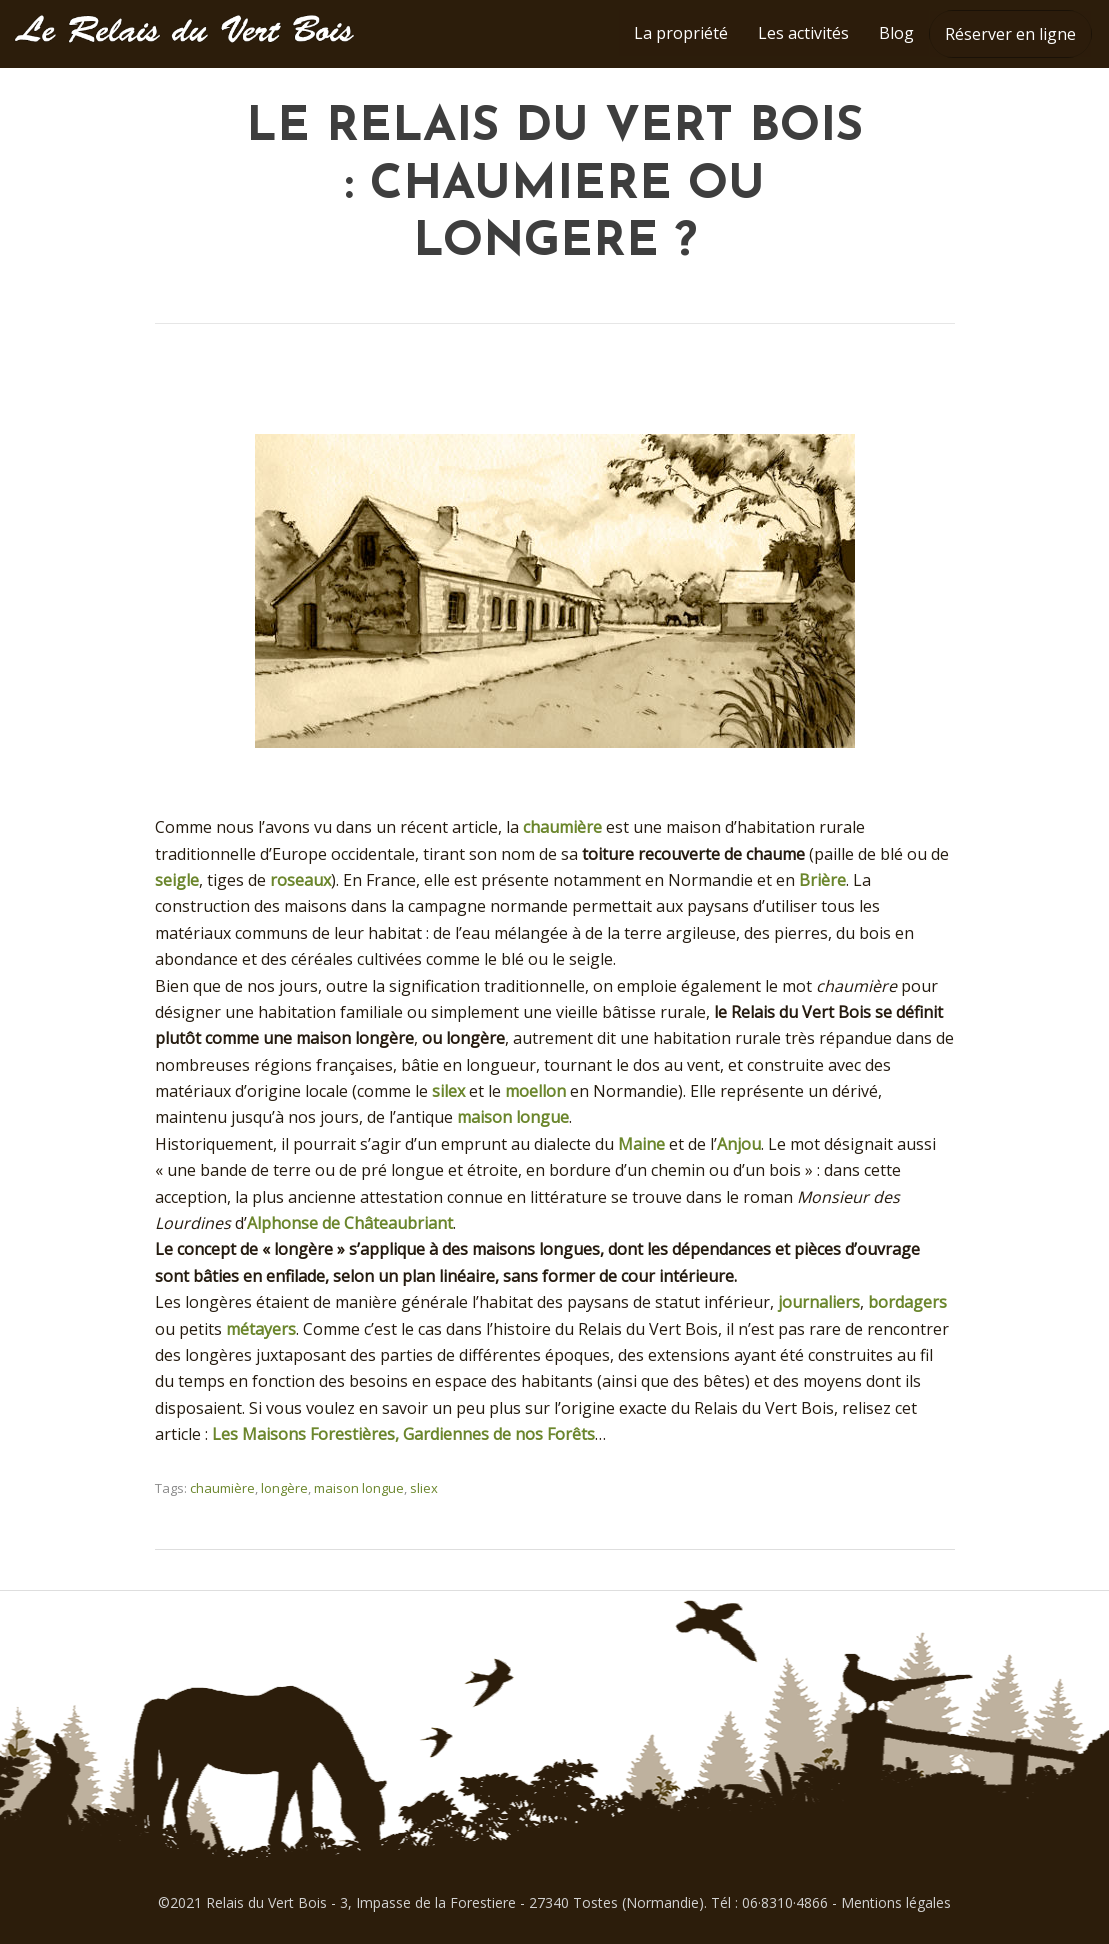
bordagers (907, 1302)
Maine (641, 1144)
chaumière (562, 827)
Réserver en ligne (1010, 34)
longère (284, 1488)
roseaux (300, 880)
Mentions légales (896, 1902)
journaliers (819, 1302)
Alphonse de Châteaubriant (350, 1223)
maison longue (513, 1117)
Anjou (739, 1144)
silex (448, 1091)
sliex (424, 1488)
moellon (535, 1091)
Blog (896, 33)
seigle (177, 880)
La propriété (681, 33)
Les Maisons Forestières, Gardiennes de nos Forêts (403, 1434)
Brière (822, 880)
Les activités (803, 33)
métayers (261, 1329)
